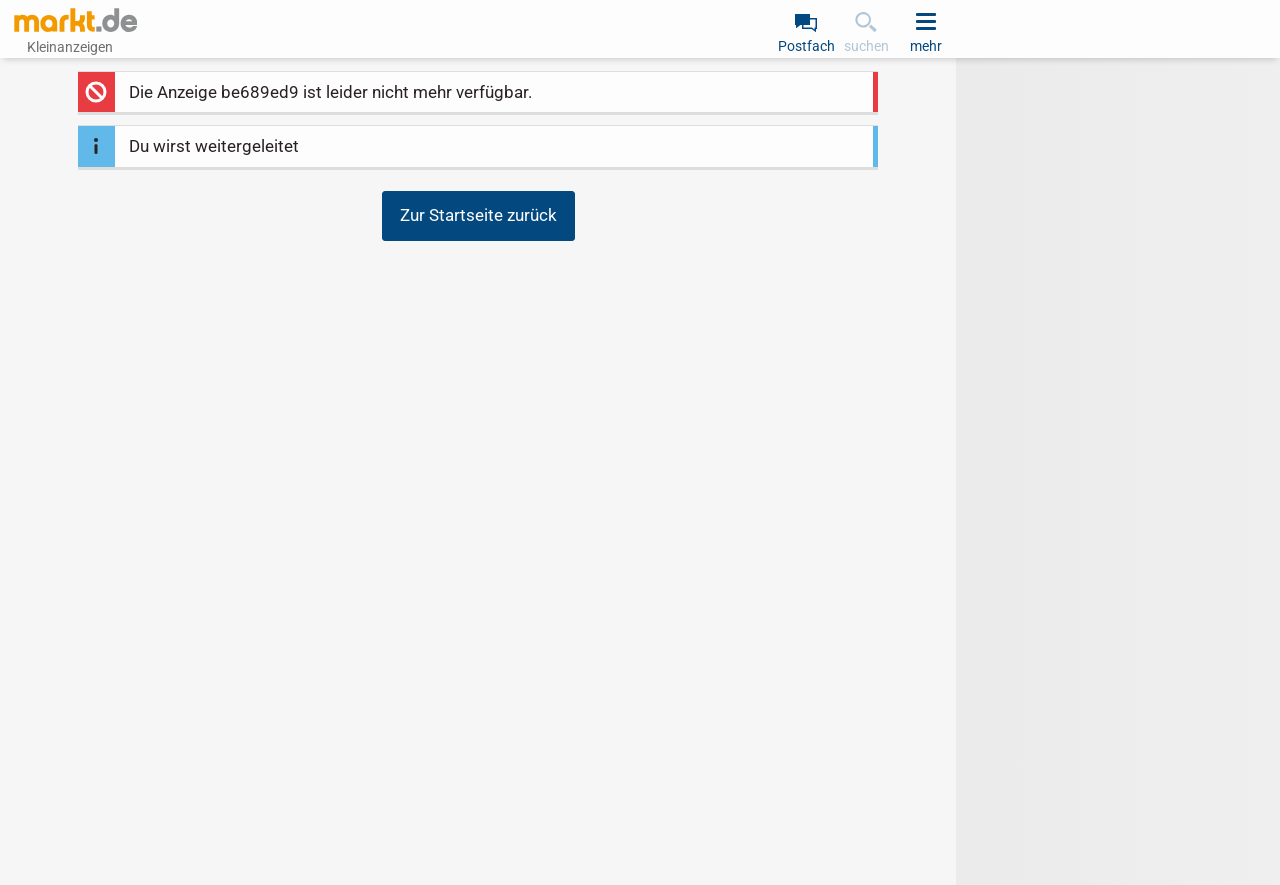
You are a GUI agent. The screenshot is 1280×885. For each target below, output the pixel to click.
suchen (866, 46)
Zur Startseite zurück (478, 215)
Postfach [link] (806, 46)
